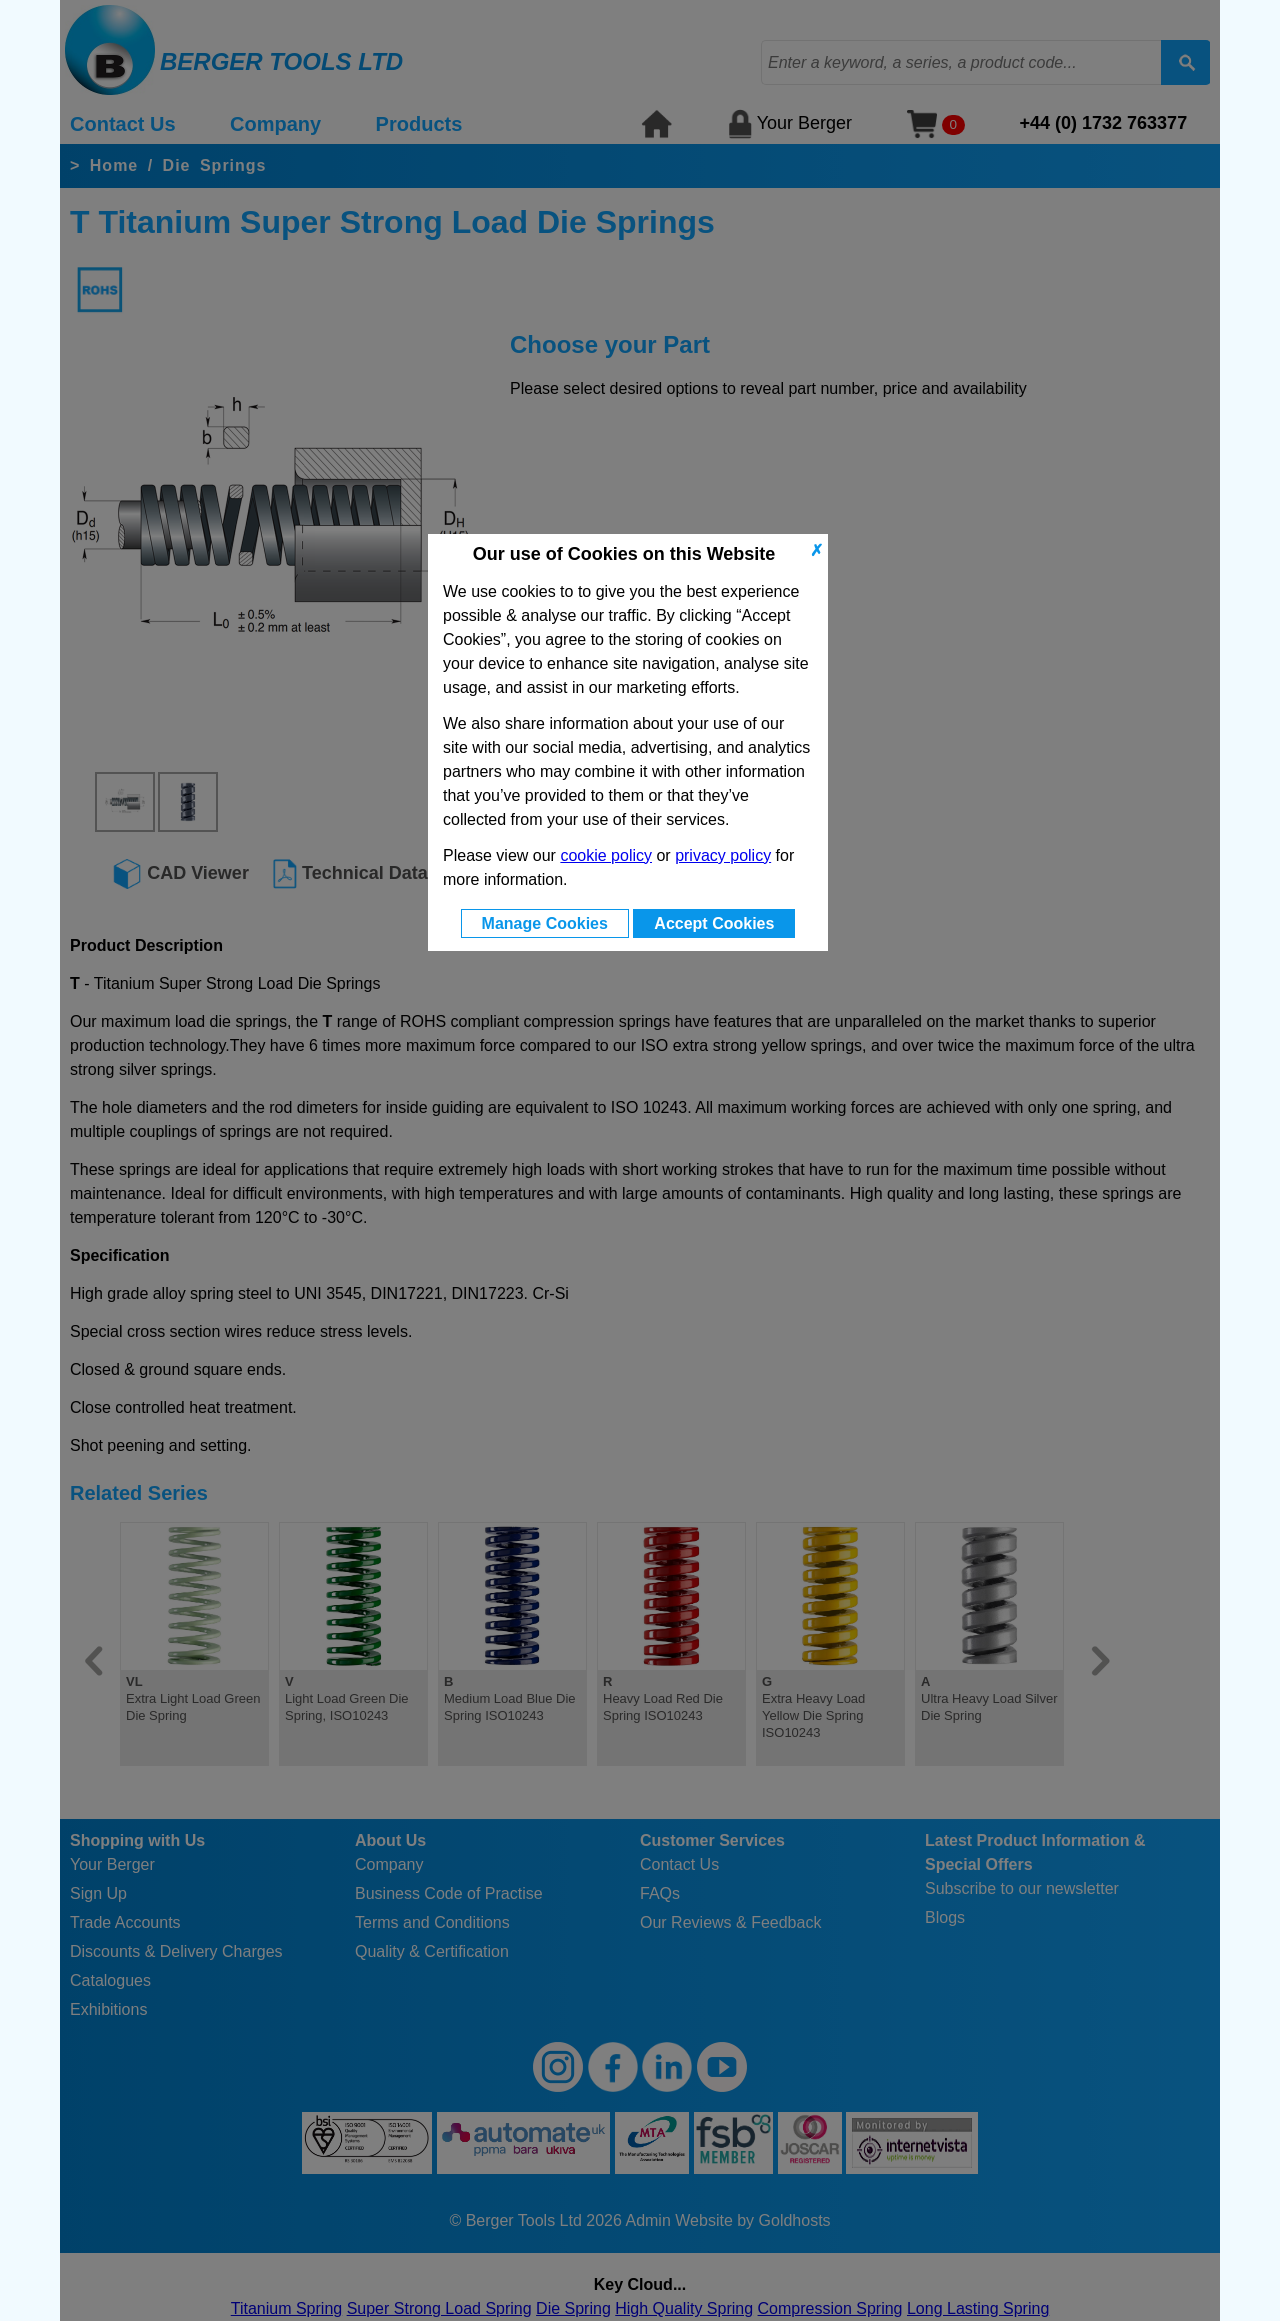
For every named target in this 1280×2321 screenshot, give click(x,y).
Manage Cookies (545, 923)
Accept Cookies (714, 923)
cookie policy (606, 855)
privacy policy (723, 855)
